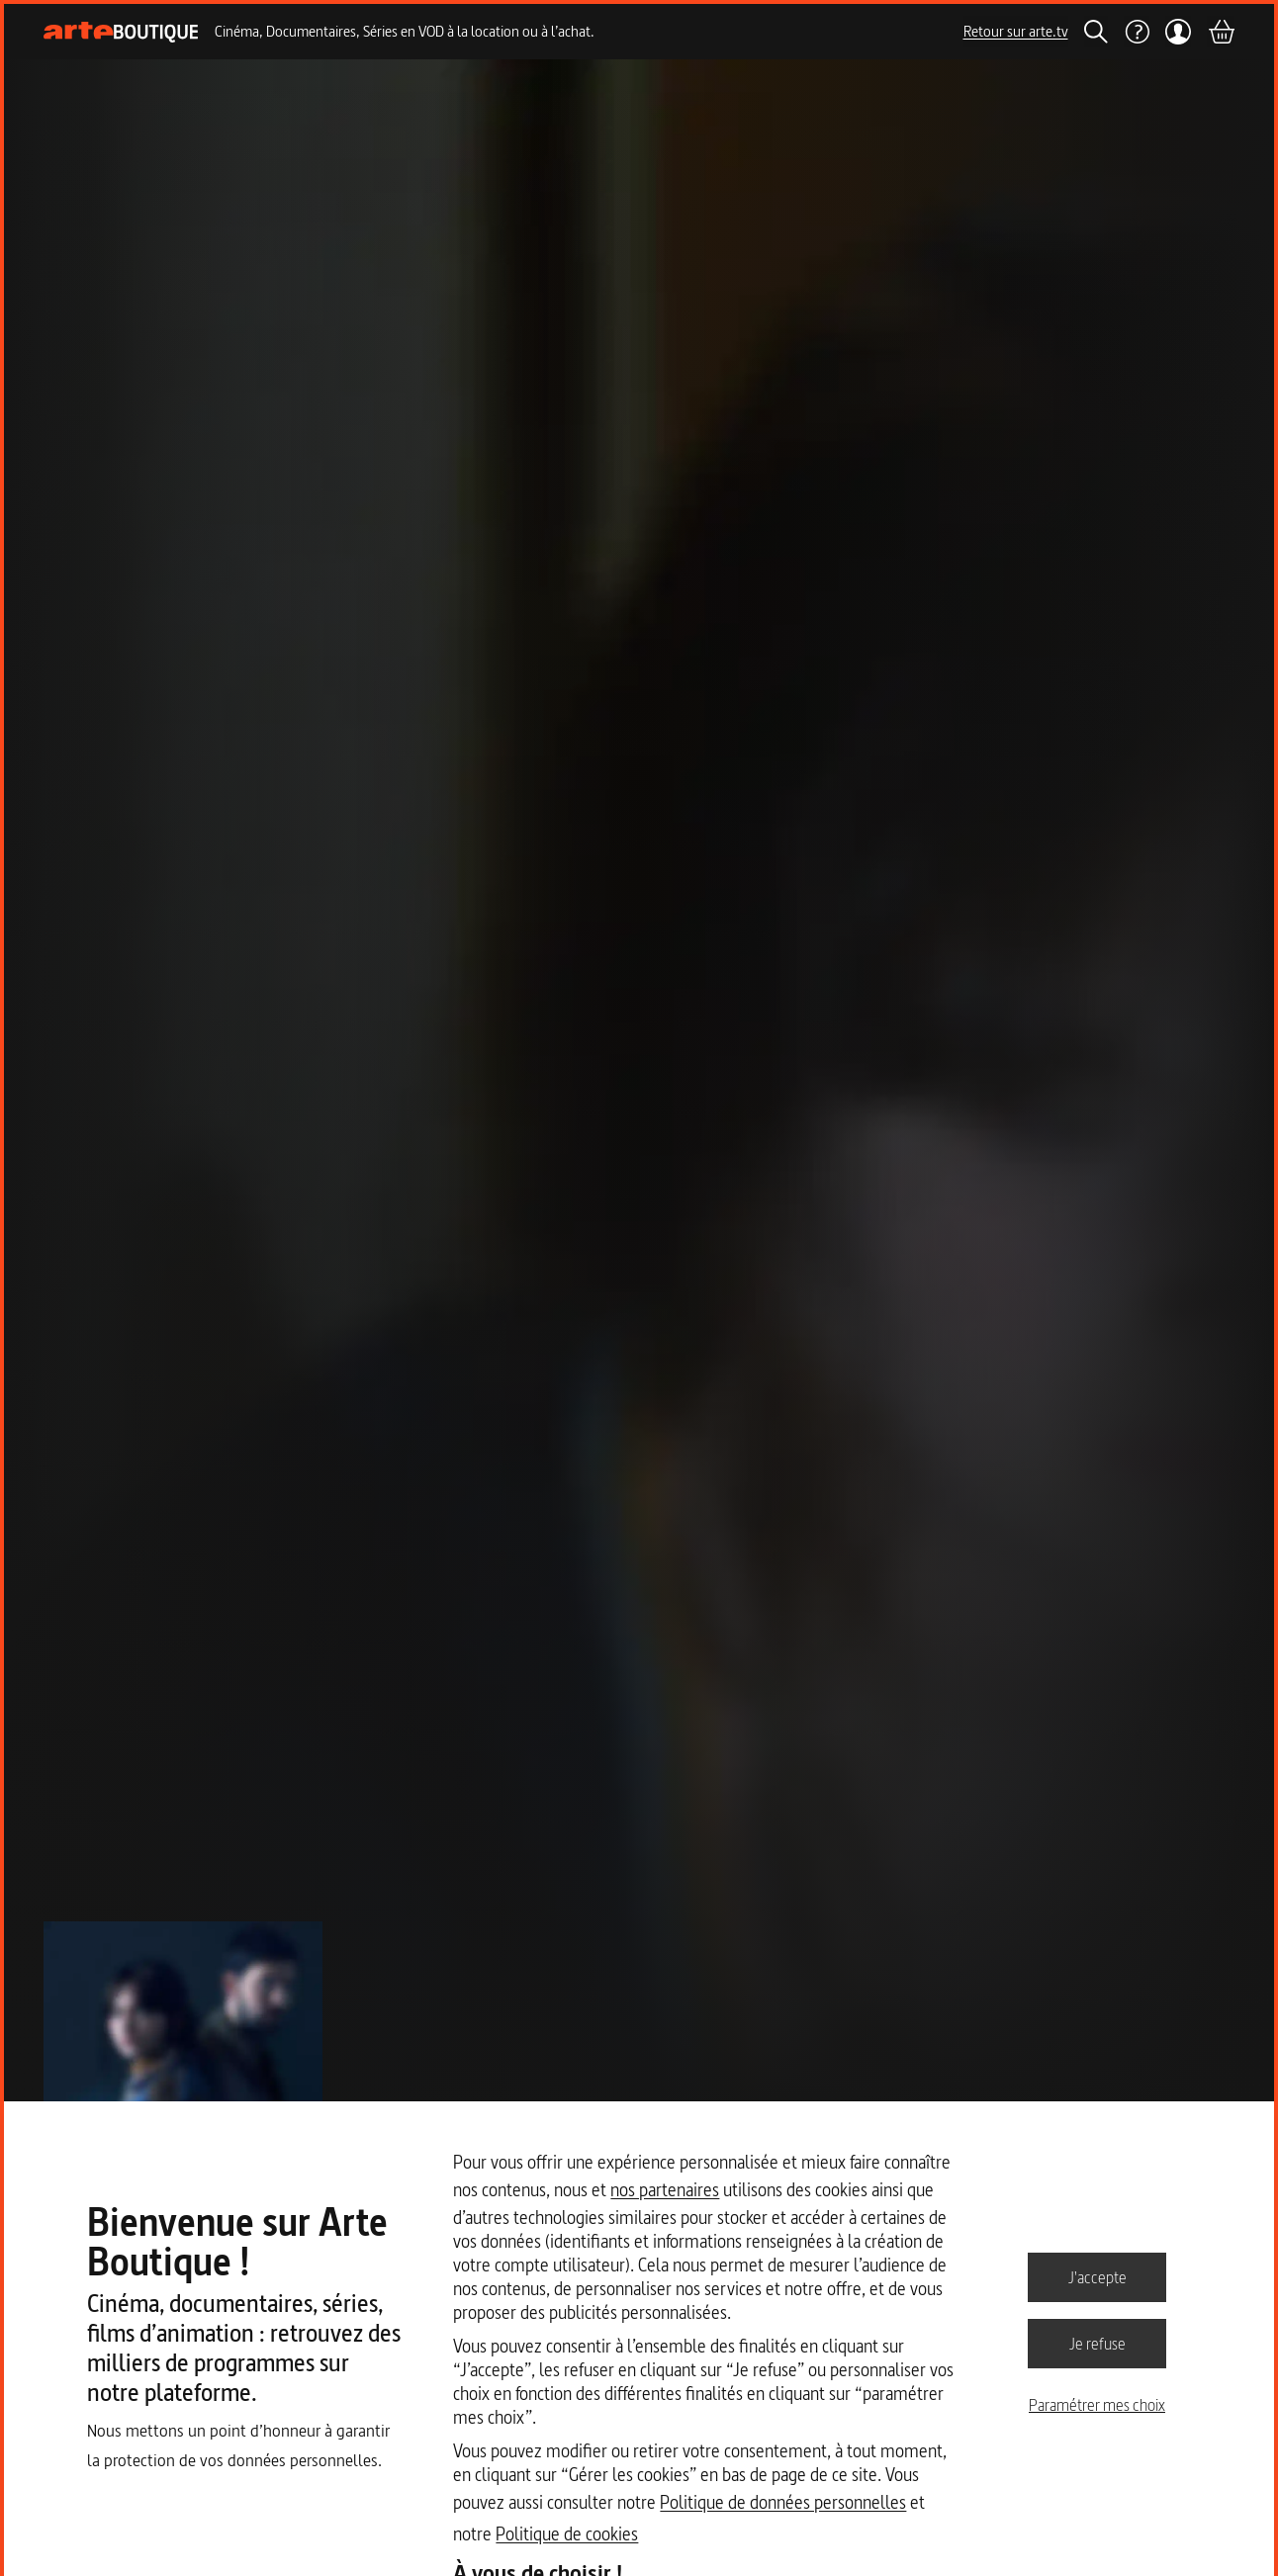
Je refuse (1097, 2343)
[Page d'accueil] (121, 32)
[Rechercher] (1096, 31)
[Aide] (1136, 31)
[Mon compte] (1178, 31)
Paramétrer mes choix (1097, 2405)
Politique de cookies (567, 2534)
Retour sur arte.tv (1015, 31)
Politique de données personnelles (783, 2502)
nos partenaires (664, 2189)
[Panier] (1220, 31)
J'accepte (1097, 2276)
